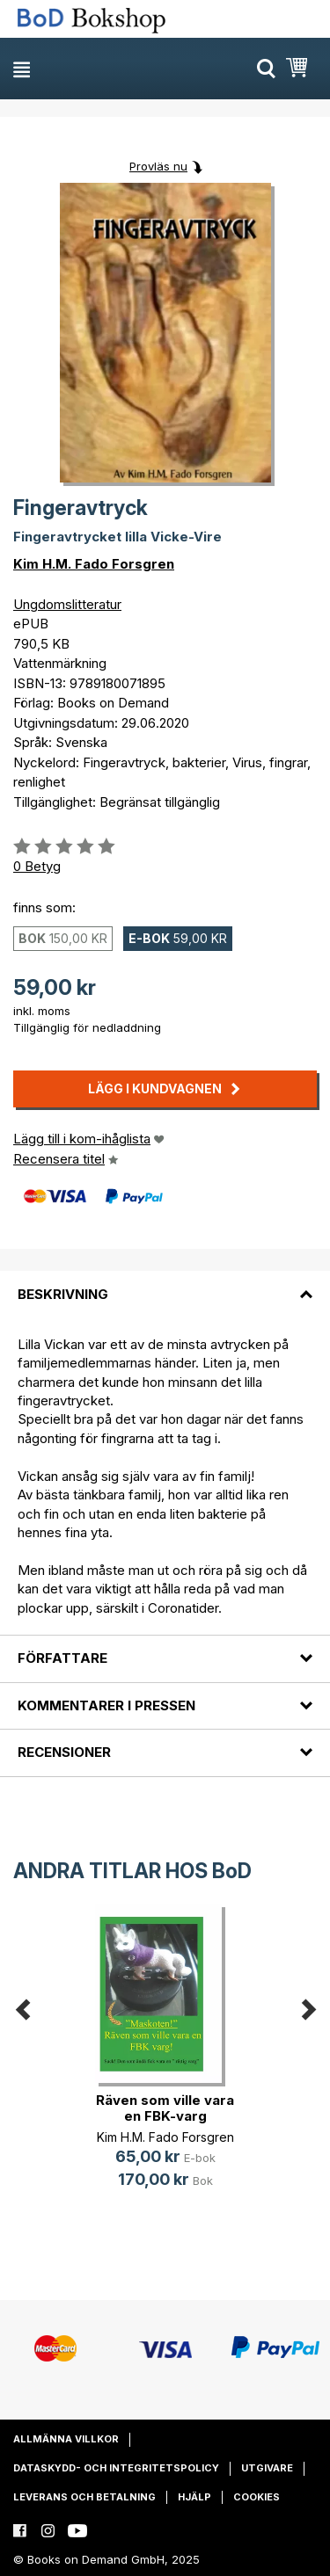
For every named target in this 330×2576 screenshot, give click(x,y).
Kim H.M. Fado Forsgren (93, 563)
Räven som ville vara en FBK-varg (165, 2108)
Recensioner (64, 1752)
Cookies (256, 2497)
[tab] (165, 1283)
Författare (62, 1658)
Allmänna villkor (66, 2439)
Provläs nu (158, 166)
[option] (165, 2060)
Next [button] (308, 2006)
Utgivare (267, 2468)
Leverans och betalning (84, 2497)
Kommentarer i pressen (106, 1705)
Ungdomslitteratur (67, 604)
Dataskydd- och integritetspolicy (116, 2468)
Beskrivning (63, 1294)
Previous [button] (22, 2006)
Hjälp (194, 2497)
